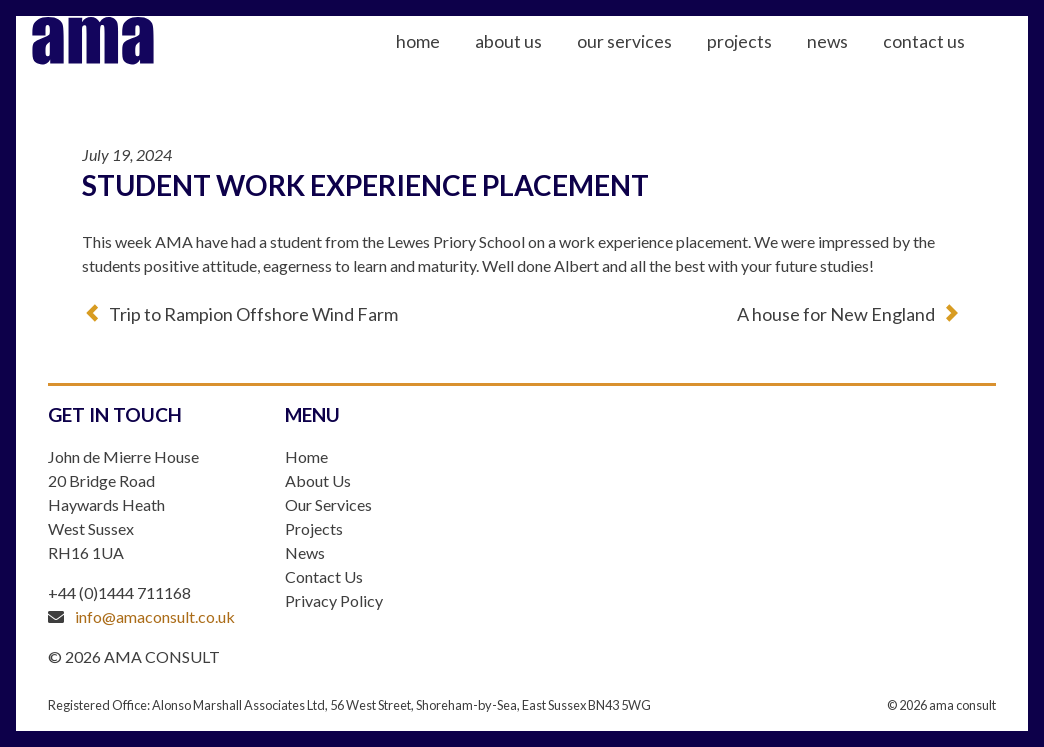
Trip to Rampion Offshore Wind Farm (253, 314)
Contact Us (955, 60)
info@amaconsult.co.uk (155, 616)
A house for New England (836, 314)
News (858, 60)
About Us (539, 60)
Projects (770, 60)
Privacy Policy (334, 600)
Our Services (655, 60)
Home (449, 60)
